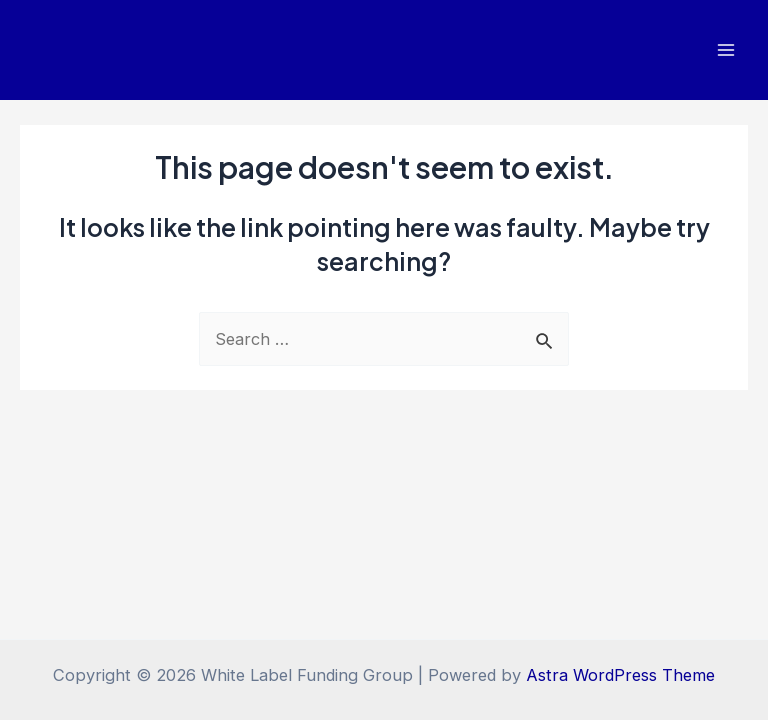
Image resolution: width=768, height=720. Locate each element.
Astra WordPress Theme (620, 675)
